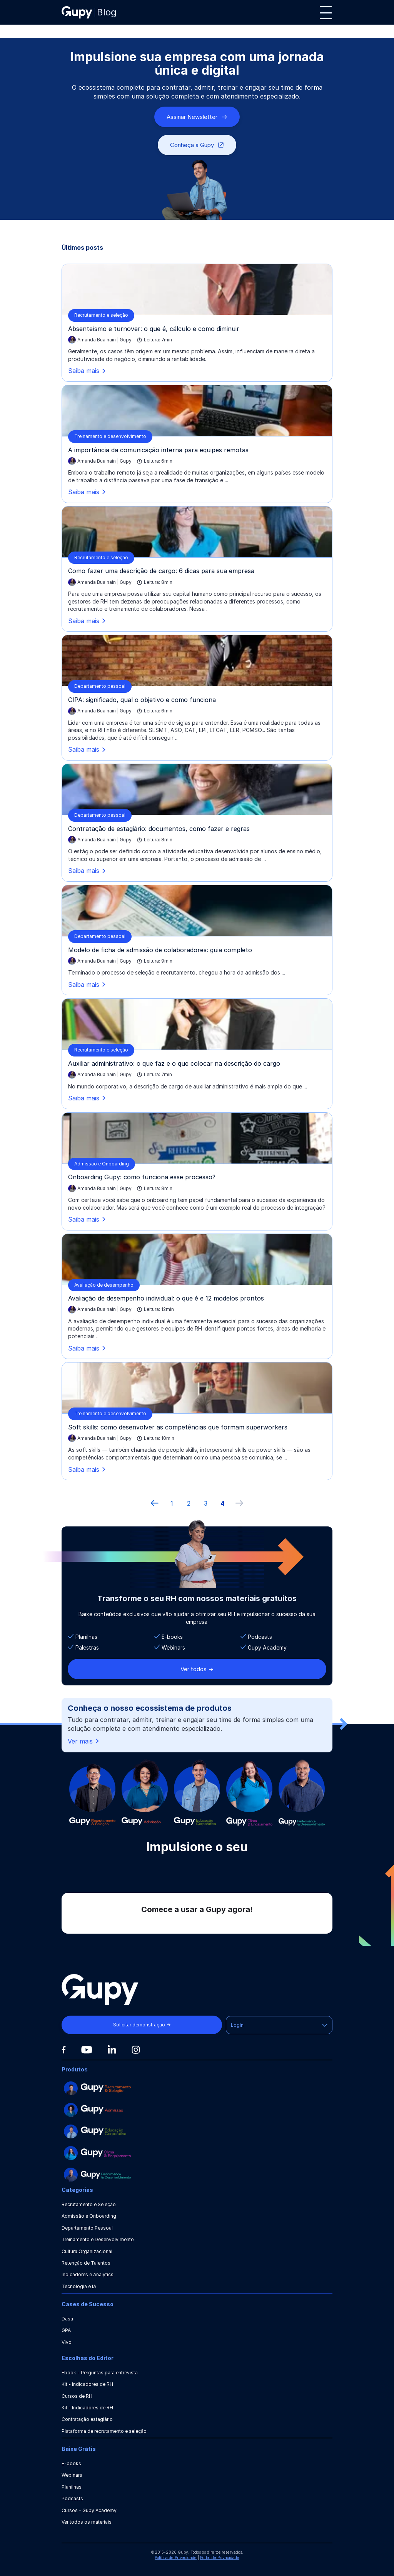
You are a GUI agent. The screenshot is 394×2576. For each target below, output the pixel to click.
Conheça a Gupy (197, 145)
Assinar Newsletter (197, 116)
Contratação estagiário (87, 2419)
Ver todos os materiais (87, 2522)
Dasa (67, 2319)
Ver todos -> (197, 1669)
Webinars (72, 2475)
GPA (66, 2330)
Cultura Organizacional (87, 2251)
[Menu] (325, 12)
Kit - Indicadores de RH (87, 2384)
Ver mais (84, 1741)
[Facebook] (64, 2050)
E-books (71, 2463)
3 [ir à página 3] (205, 1503)
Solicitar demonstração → (141, 2025)
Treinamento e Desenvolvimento (98, 2239)
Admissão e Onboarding (89, 2216)
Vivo (67, 2342)
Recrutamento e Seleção (89, 2204)
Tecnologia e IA (79, 2286)
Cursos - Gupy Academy (89, 2510)
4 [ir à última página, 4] (222, 1503)
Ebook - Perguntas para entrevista (100, 2372)
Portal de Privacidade (219, 2557)
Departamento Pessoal (87, 2228)
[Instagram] (136, 2050)
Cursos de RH (77, 2396)
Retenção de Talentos (86, 2263)
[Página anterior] (154, 1503)
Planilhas (72, 2487)
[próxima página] (239, 1503)
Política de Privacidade (176, 2557)
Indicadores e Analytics (88, 2274)
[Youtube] (86, 2050)
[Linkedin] (111, 2049)
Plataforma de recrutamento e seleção (104, 2431)
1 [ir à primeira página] (171, 1503)
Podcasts (72, 2498)
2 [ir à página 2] (188, 1503)
